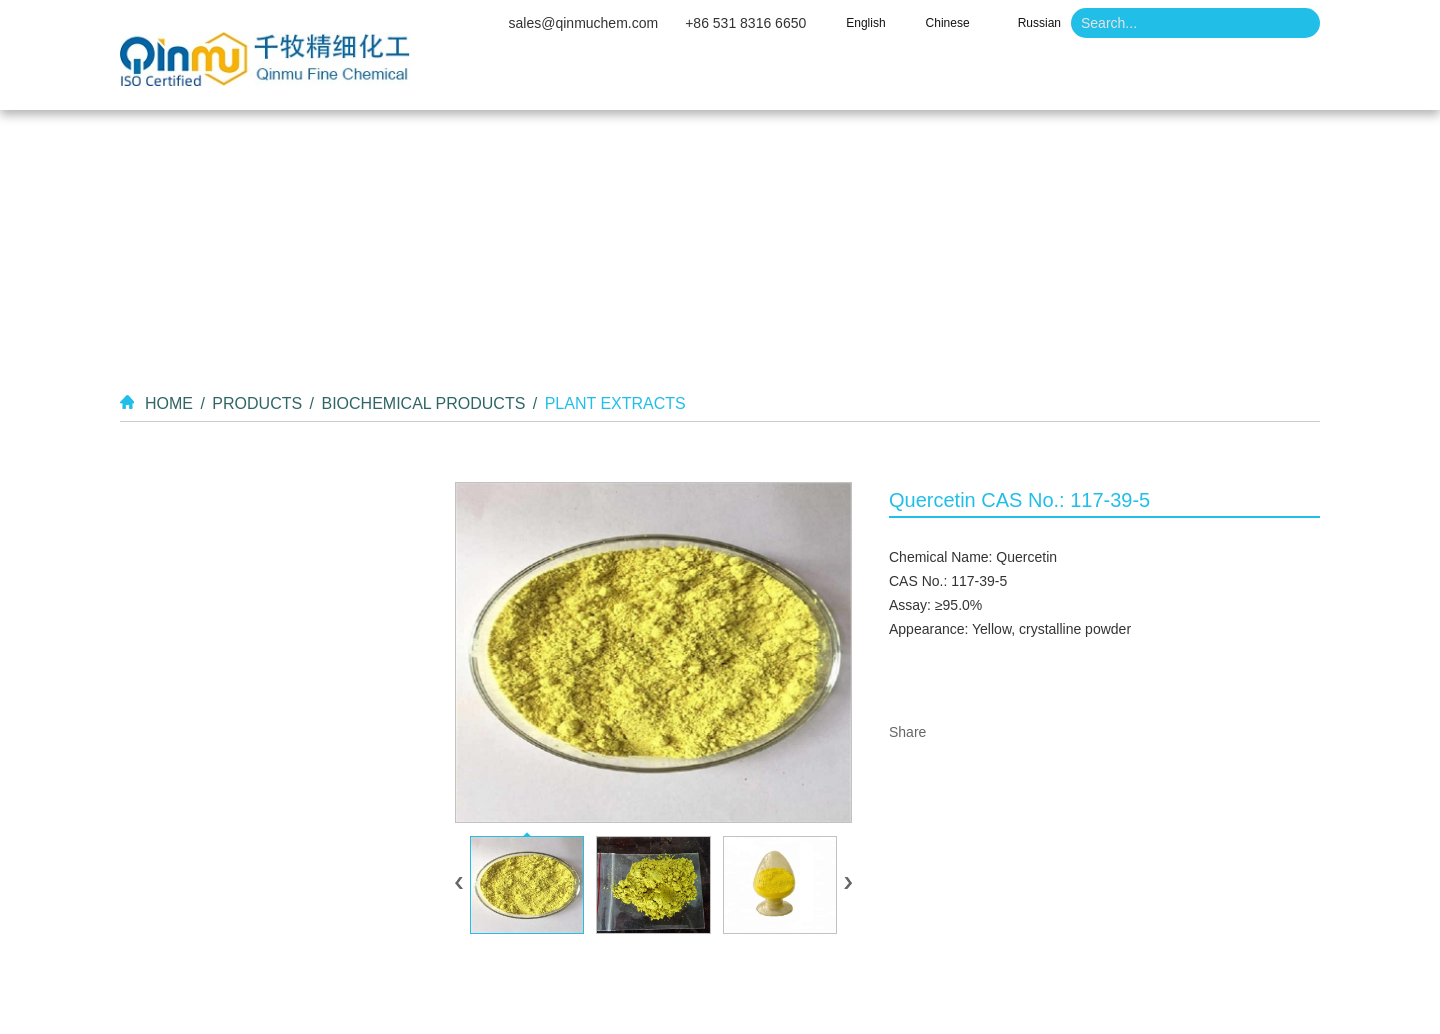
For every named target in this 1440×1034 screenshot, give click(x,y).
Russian (1039, 23)
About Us (669, 80)
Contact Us (1177, 80)
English (865, 23)
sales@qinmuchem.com (584, 23)
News (1045, 80)
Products (807, 80)
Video (933, 80)
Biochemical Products (423, 403)
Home (543, 80)
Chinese (948, 23)
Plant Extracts (615, 403)
